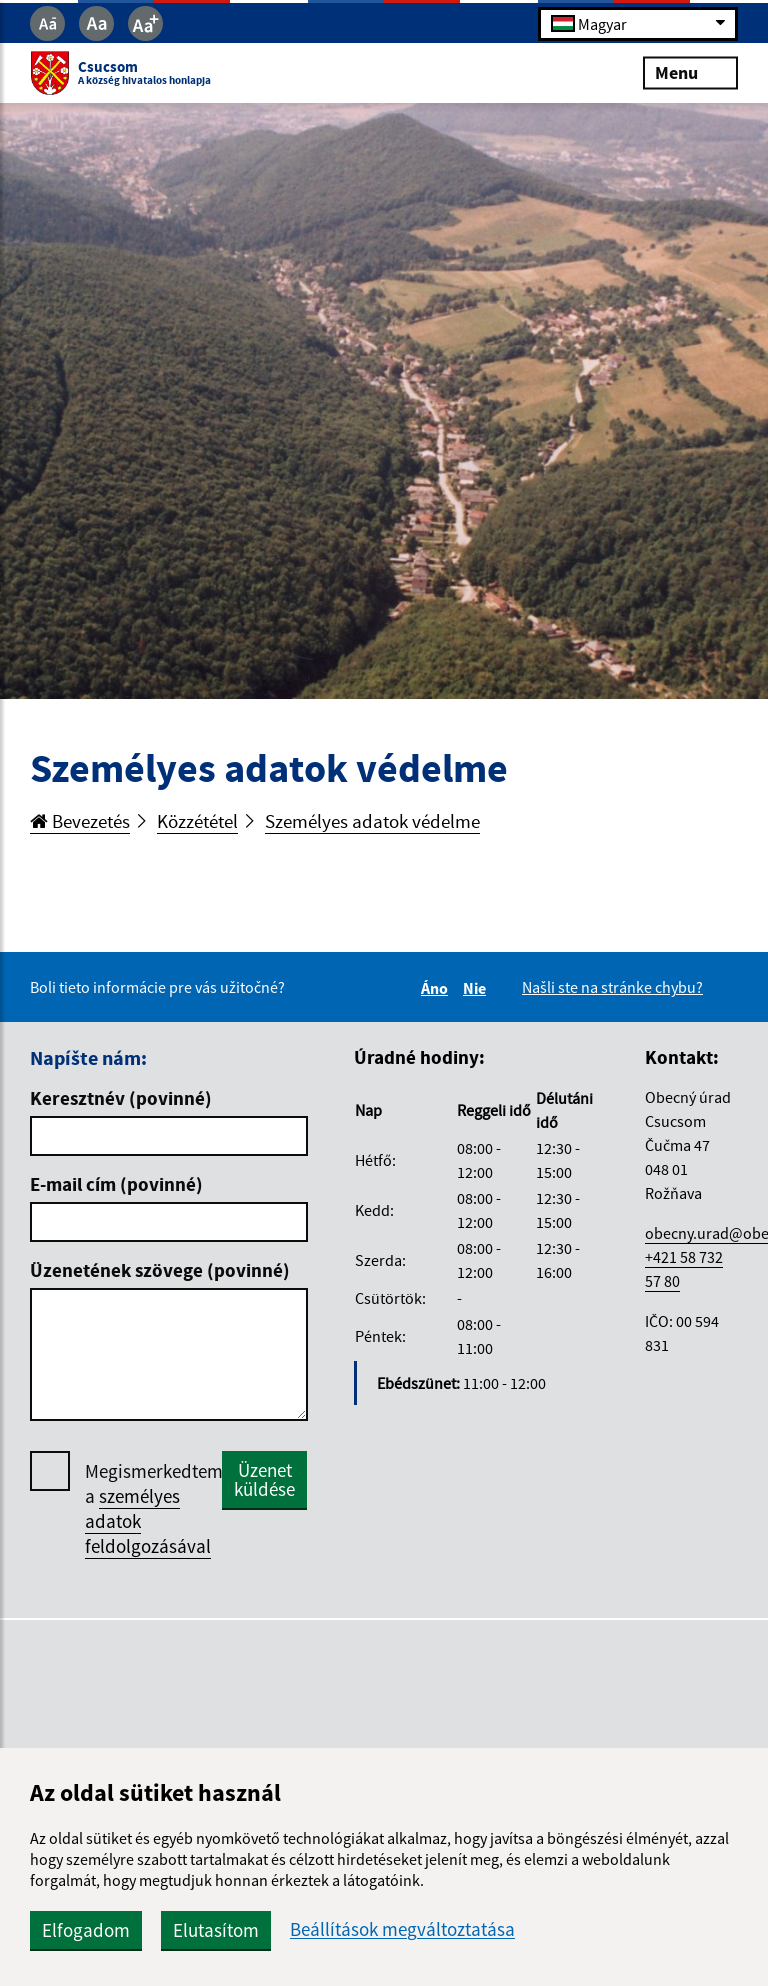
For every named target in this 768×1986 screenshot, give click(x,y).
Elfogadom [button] (86, 1930)
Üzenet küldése (264, 1479)
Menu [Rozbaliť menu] (690, 72)
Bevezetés (80, 821)
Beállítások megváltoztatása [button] (402, 1929)
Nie (477, 988)
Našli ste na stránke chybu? (612, 987)
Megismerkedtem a (154, 1509)
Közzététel (197, 821)
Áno (437, 988)
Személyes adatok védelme (372, 821)
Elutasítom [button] (216, 1930)
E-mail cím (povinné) (116, 1184)
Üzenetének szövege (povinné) (160, 1270)
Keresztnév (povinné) (121, 1098)
